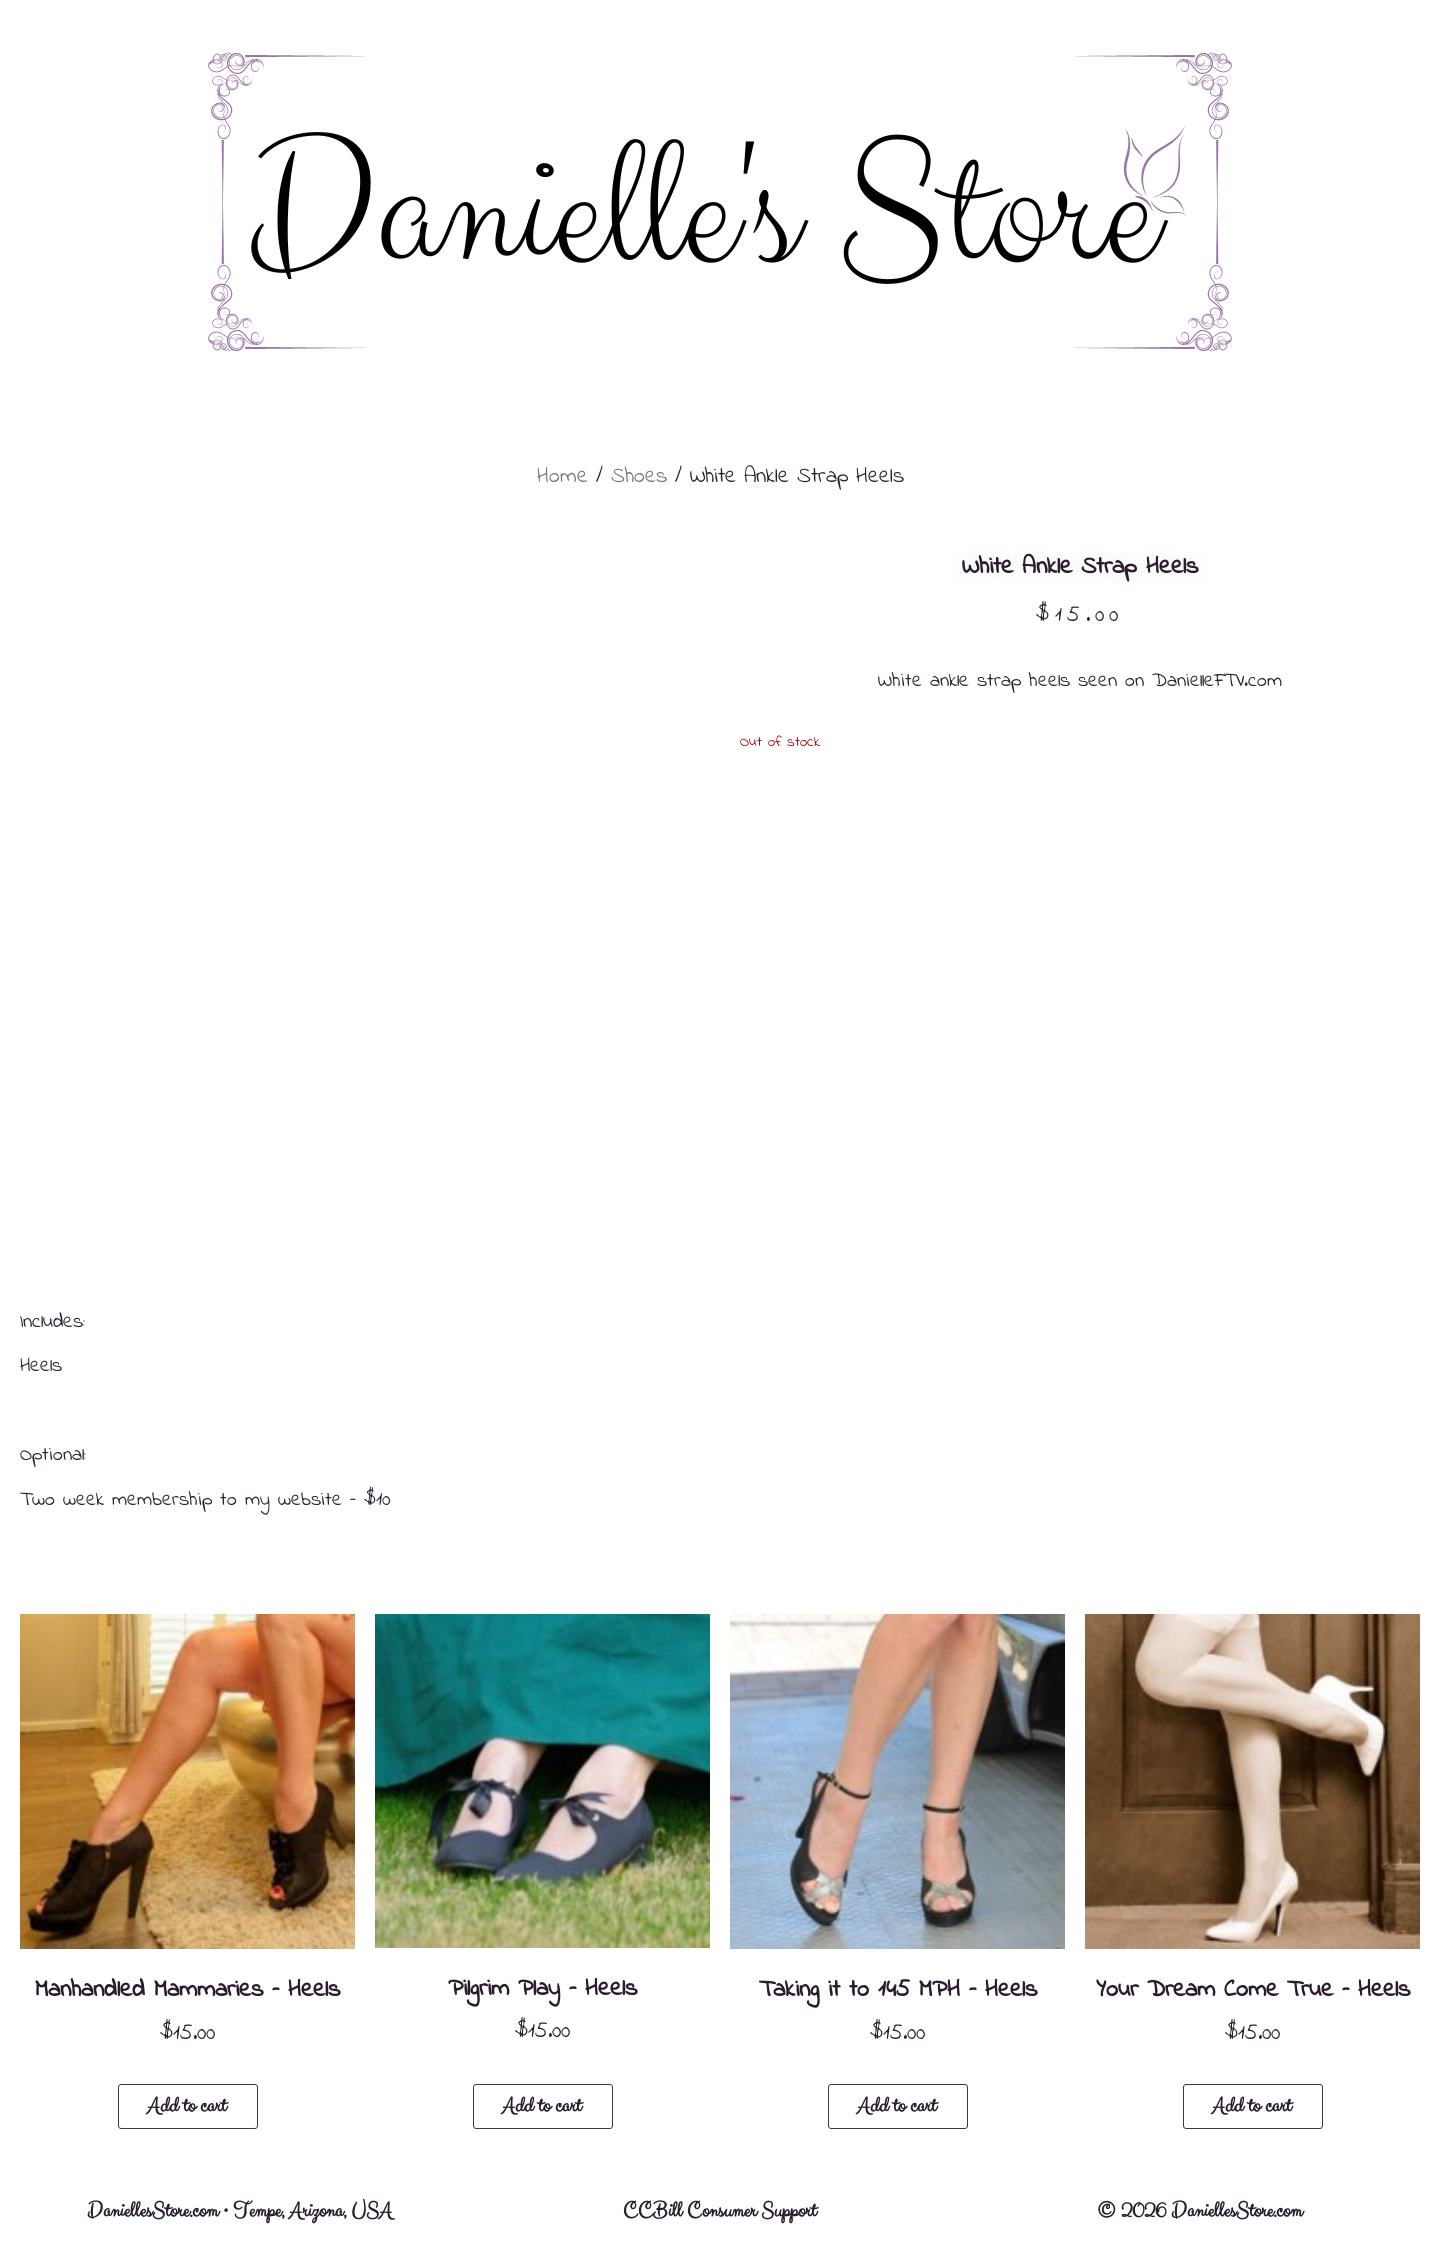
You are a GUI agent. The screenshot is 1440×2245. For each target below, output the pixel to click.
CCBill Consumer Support (719, 2211)
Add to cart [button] (186, 2106)
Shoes (639, 477)
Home (562, 477)
